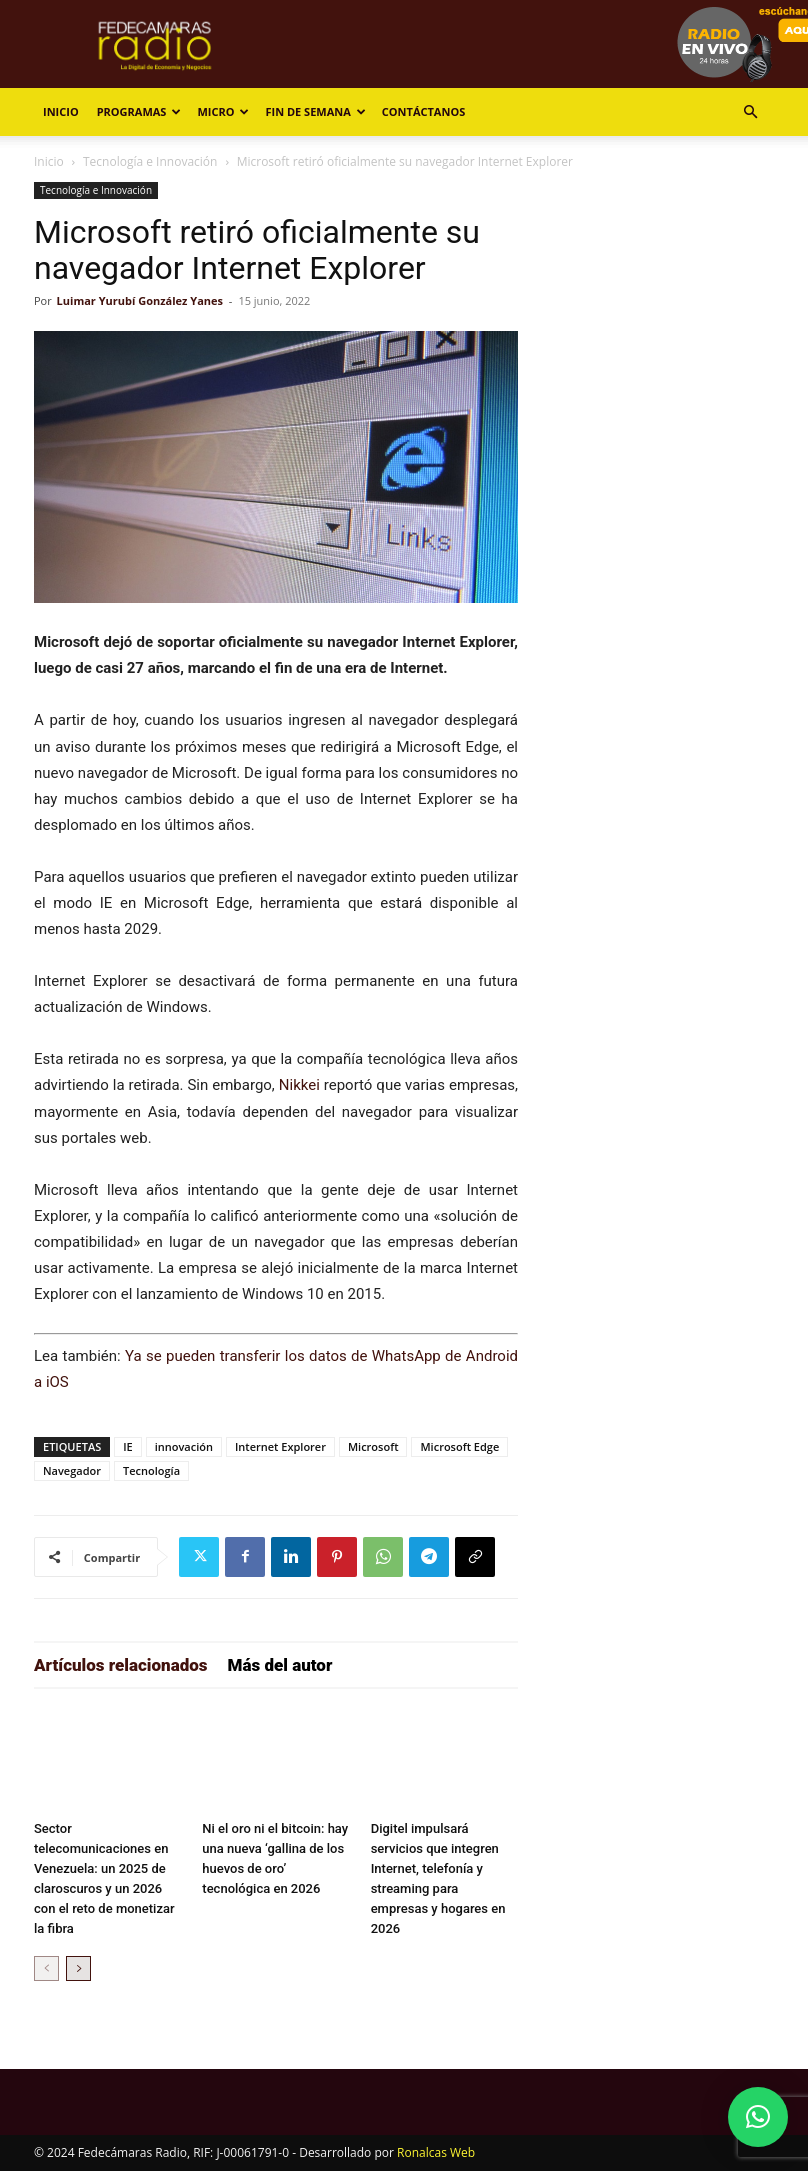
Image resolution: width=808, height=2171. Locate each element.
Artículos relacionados (121, 1665)
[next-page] (78, 1968)
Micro (223, 111)
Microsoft (373, 1446)
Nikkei (299, 1085)
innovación (184, 1446)
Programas (139, 111)
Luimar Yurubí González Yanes (140, 300)
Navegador (72, 1470)
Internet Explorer (280, 1446)
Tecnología (151, 1470)
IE (128, 1446)
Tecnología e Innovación (150, 161)
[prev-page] (46, 1968)
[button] (750, 112)
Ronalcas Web (436, 2152)
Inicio (61, 111)
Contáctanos (423, 111)
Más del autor (280, 1665)
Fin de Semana (315, 111)
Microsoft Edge (459, 1446)
